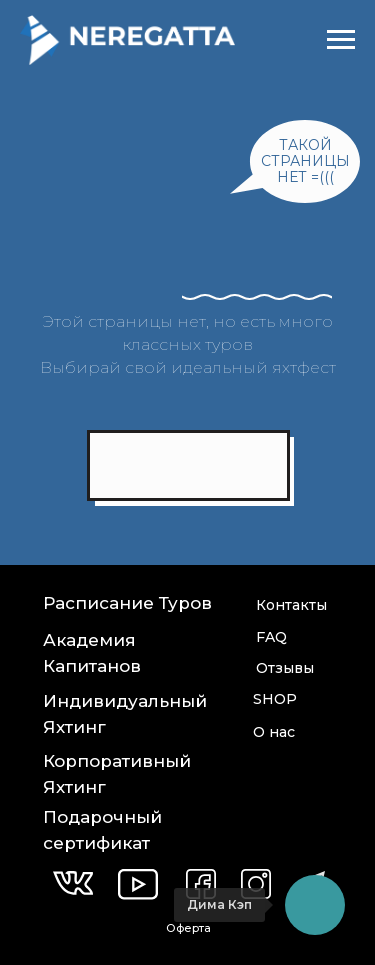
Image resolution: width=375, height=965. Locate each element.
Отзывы (285, 668)
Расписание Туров (127, 603)
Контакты (291, 605)
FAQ (271, 637)
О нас (274, 732)
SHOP (275, 699)
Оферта (188, 928)
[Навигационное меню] (341, 40)
